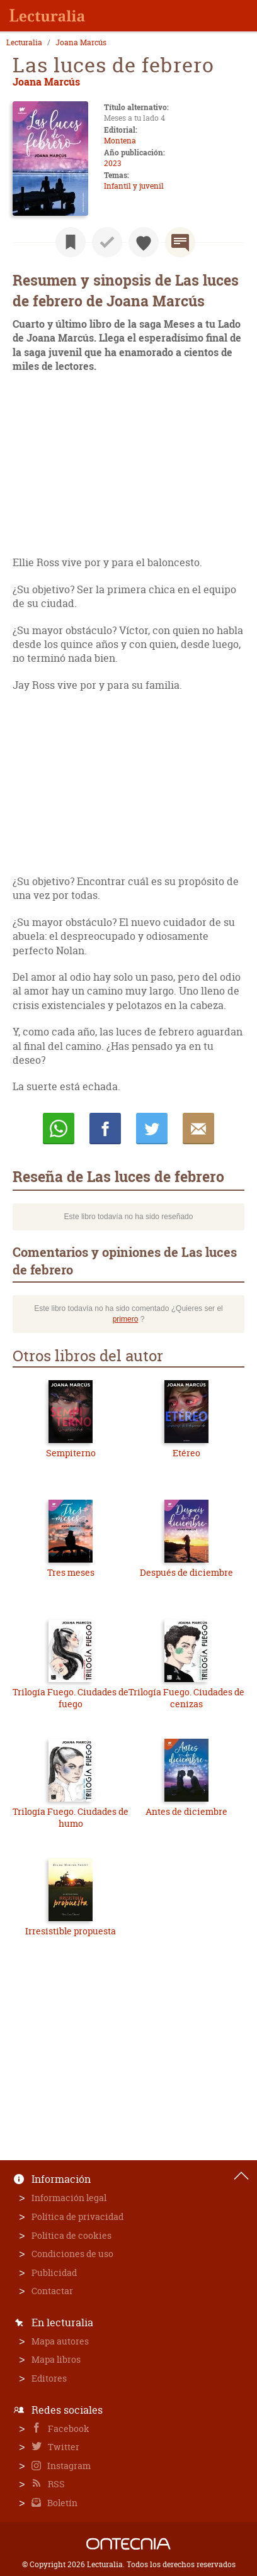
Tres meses (70, 1572)
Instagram (68, 2466)
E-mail (198, 1128)
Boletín (61, 2503)
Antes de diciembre (186, 1811)
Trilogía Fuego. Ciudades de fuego (70, 1698)
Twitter (62, 2447)
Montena (120, 140)
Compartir (105, 1128)
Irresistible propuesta (70, 1931)
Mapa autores (60, 2341)
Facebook (67, 2428)
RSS (55, 2484)
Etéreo (186, 1453)
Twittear (152, 1128)
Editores (49, 2378)
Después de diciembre (186, 1572)
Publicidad (54, 2272)
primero (126, 1319)
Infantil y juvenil (134, 186)
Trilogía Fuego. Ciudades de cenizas (186, 1698)
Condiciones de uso (72, 2254)
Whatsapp (58, 1128)
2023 (112, 163)
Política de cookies (71, 2235)
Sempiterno (71, 1453)
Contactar (52, 2291)
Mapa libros (56, 2359)
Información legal (68, 2198)
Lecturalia (24, 43)
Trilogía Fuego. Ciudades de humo (70, 1817)
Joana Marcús (80, 43)
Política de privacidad (77, 2216)
